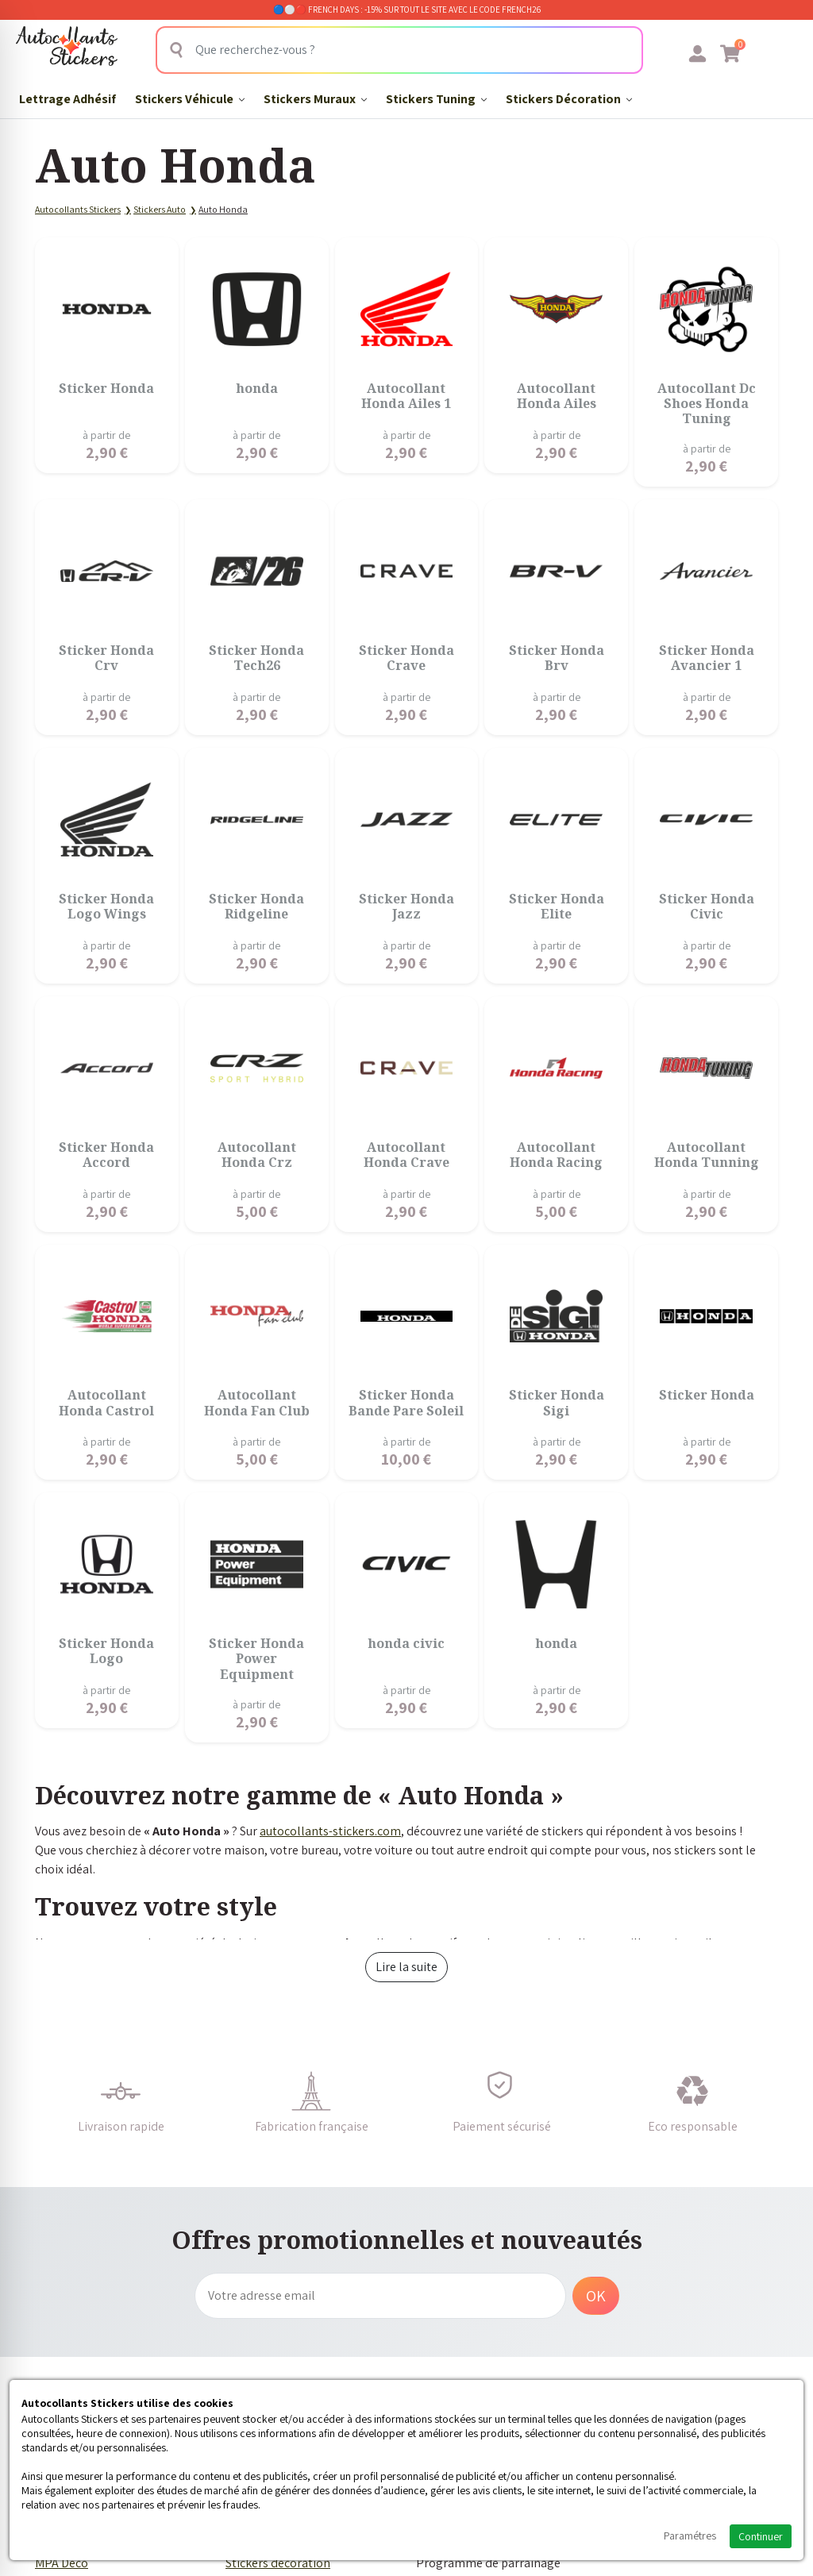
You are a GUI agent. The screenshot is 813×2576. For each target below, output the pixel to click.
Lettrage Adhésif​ (67, 98)
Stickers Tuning (436, 98)
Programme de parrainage (488, 2563)
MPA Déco (61, 2563)
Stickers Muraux (315, 98)
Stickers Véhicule (190, 98)
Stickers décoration (277, 2563)
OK (596, 2295)
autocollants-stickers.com (330, 1831)
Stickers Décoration (569, 98)
